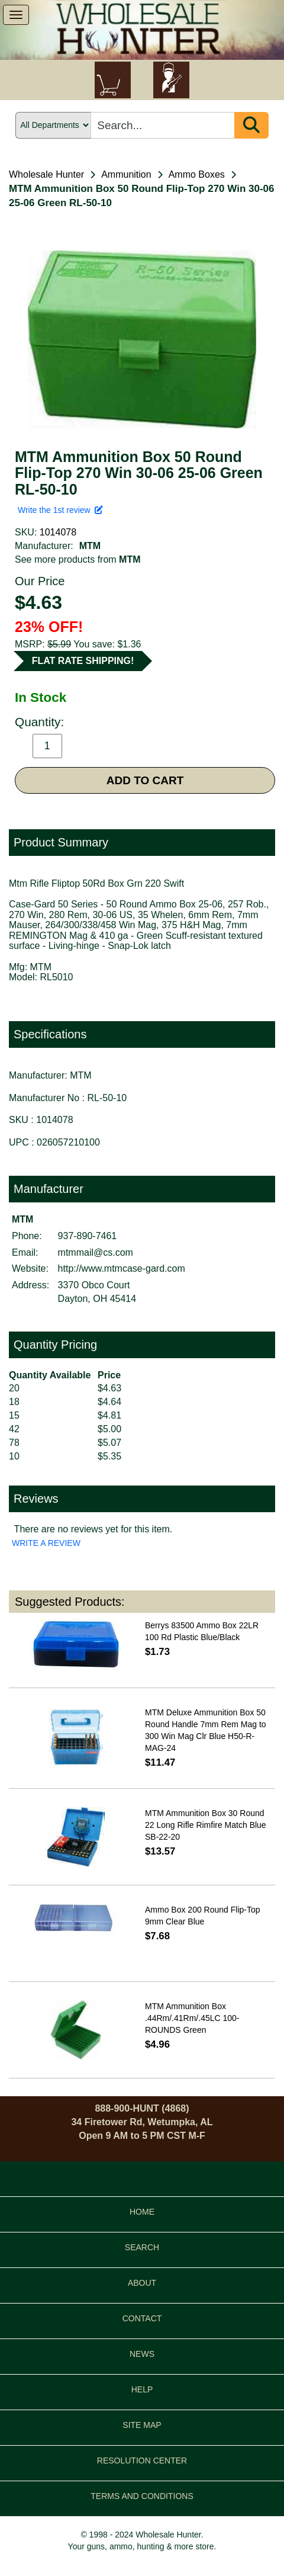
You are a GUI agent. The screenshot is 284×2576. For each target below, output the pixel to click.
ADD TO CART (145, 780)
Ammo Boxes (197, 174)
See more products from (78, 559)
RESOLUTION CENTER (142, 2460)
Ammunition (126, 174)
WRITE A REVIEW (46, 1543)
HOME (142, 2211)
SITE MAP (141, 2425)
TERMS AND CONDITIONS (142, 2496)
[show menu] (16, 15)
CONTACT (142, 2318)
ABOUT (142, 2283)
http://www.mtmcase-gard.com (121, 1268)
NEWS (142, 2354)
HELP (142, 2389)
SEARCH (142, 2247)
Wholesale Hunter (46, 174)
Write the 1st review (60, 510)
